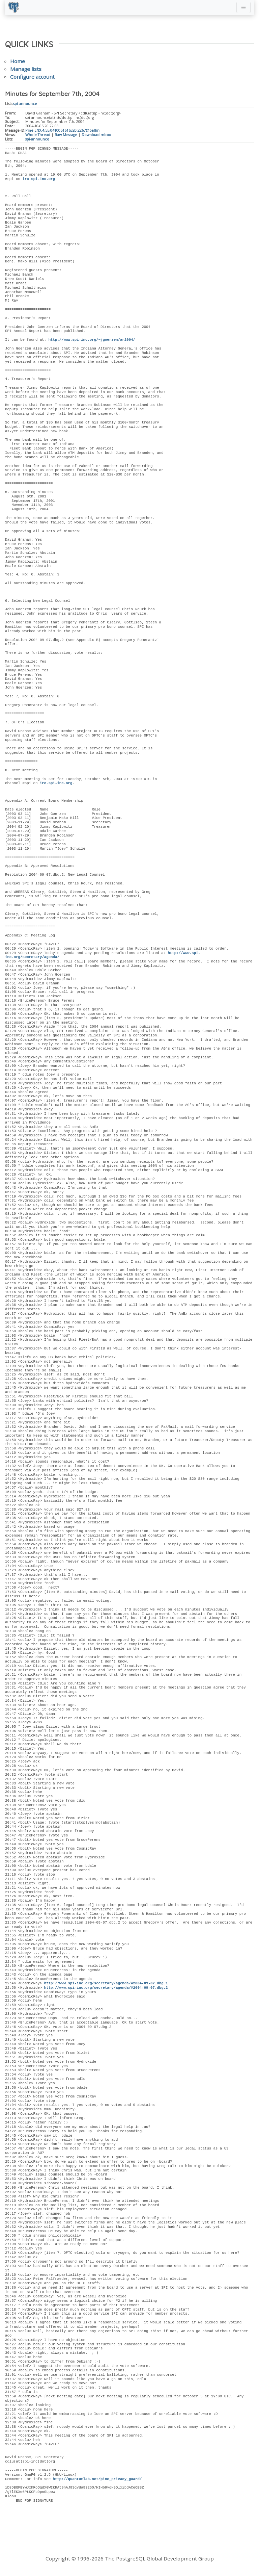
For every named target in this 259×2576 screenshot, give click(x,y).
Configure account (32, 76)
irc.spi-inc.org (38, 179)
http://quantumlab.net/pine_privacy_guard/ (97, 2479)
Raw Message (66, 134)
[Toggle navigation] (243, 7)
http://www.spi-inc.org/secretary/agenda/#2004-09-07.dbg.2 (106, 1987)
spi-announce (25, 103)
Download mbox (96, 134)
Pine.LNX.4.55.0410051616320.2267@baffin (62, 130)
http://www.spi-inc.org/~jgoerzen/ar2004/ (92, 339)
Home (17, 61)
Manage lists (25, 69)
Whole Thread (37, 134)
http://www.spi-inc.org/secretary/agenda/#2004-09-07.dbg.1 (106, 1983)
